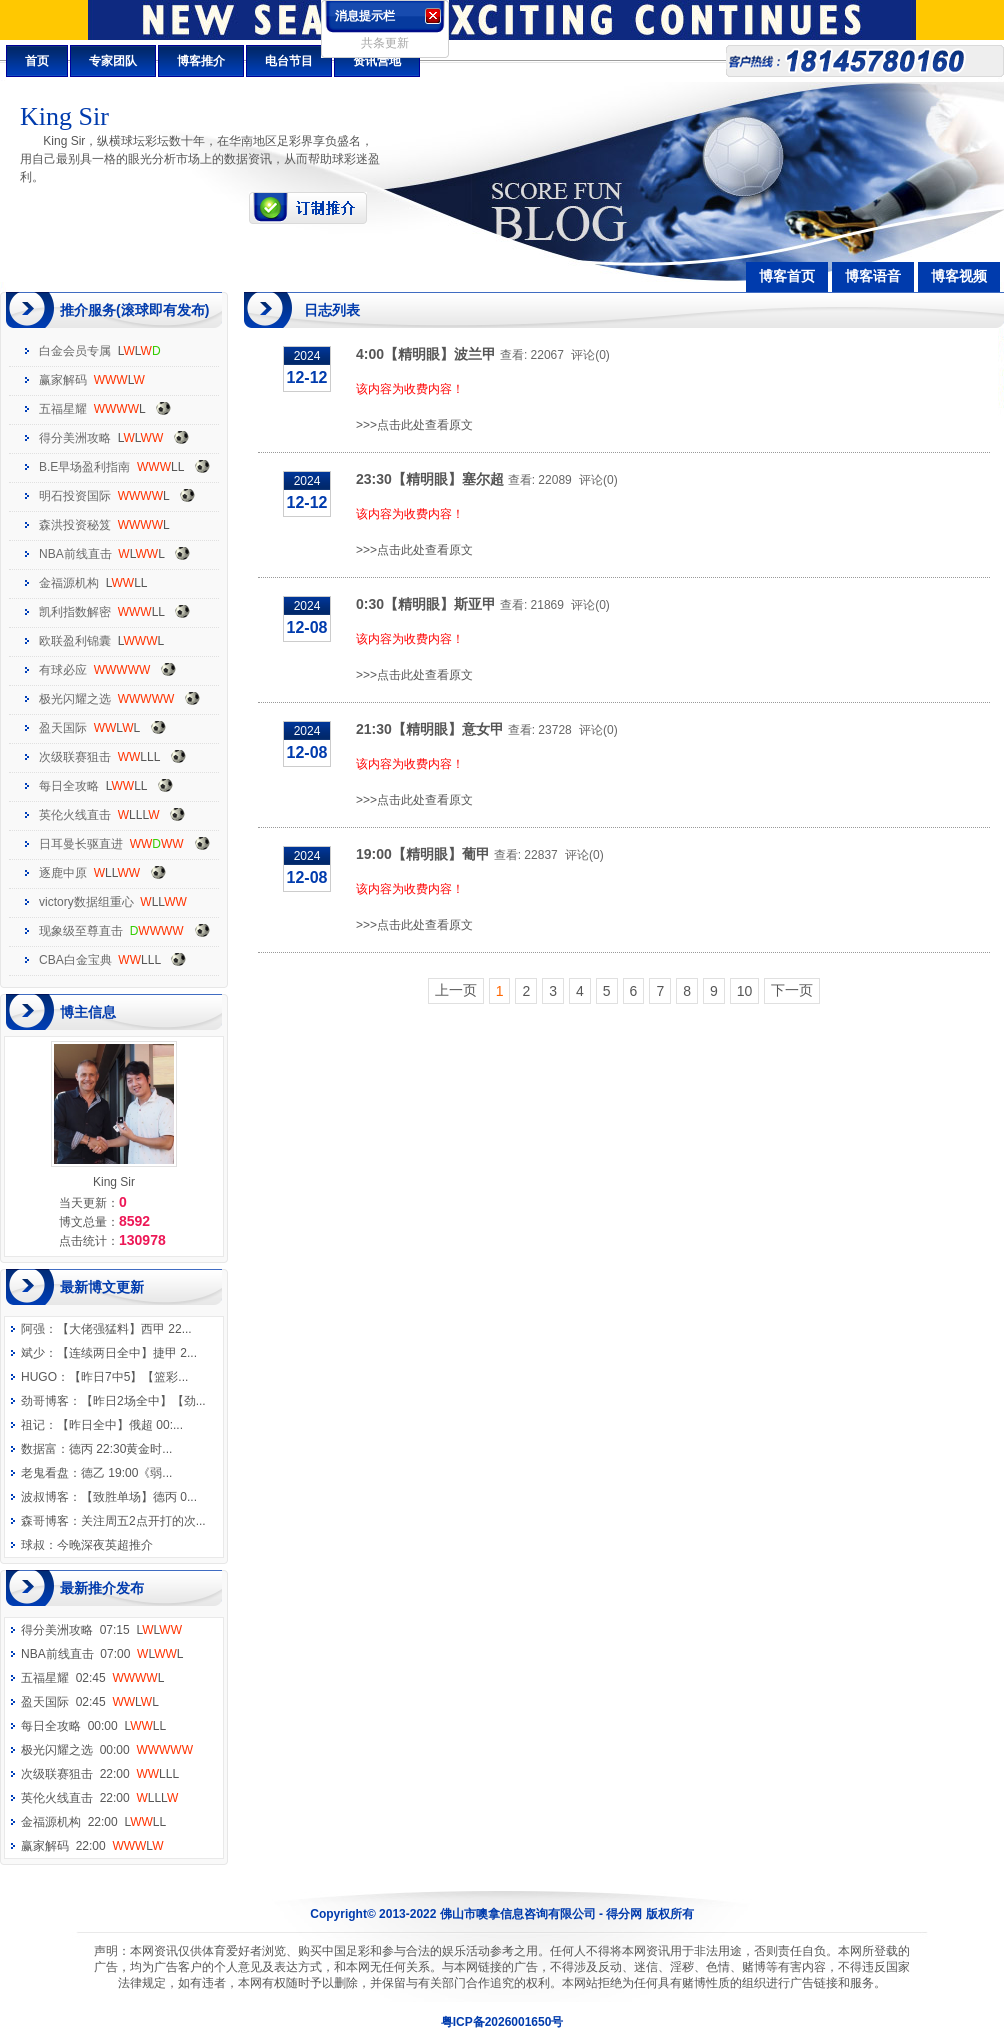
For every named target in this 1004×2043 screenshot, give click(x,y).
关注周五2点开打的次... (143, 1521)
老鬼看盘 (45, 1473)
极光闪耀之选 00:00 (107, 1750)
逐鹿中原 (63, 873)
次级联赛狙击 (75, 757)
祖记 (33, 1425)
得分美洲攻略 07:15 (101, 1630)
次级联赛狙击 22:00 (100, 1774)
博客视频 (959, 276)
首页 (37, 61)
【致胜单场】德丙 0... (139, 1497)
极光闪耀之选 (75, 699)
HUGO (39, 1377)
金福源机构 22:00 (93, 1822)
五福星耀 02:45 (92, 1678)
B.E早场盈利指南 (84, 467)
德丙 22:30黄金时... (120, 1449)
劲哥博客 (45, 1401)
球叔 (33, 1545)
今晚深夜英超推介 (105, 1545)
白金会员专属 (75, 351)
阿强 (33, 1329)
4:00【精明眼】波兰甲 (426, 354)
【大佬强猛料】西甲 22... (124, 1329)
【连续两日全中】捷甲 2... (127, 1353)
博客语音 (873, 276)
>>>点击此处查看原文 (414, 425)
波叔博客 (45, 1497)
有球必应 (63, 670)
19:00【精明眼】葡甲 (423, 854)
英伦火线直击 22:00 (99, 1798)
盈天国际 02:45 (90, 1702)
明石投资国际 (75, 496)
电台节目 (289, 61)
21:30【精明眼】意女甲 (430, 729)
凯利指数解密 (75, 612)
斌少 (33, 1353)
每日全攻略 (69, 786)
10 (745, 991)
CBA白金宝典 (75, 960)
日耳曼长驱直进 (81, 844)
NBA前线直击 (75, 554)
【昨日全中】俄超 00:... (120, 1425)
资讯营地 (377, 61)
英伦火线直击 (75, 815)
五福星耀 (63, 409)
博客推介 (201, 61)
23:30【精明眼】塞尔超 (430, 479)
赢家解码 (63, 380)
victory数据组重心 (86, 902)
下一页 (792, 990)
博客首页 (787, 276)
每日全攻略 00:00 (93, 1726)
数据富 (39, 1449)
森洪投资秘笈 (75, 525)
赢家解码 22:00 (92, 1846)
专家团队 (113, 61)
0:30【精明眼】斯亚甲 (426, 604)
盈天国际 (63, 728)
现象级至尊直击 (81, 931)
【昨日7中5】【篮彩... (128, 1377)
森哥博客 (45, 1521)
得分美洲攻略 (75, 438)
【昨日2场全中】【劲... (143, 1401)
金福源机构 (69, 583)
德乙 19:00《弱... (126, 1473)
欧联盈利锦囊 (75, 641)
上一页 (456, 990)
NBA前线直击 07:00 (102, 1654)
